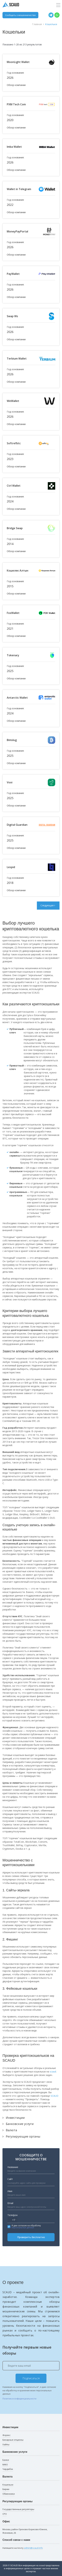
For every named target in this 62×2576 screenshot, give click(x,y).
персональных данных (23, 2227)
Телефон (12, 2215)
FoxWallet (13, 613)
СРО (4, 2513)
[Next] (48, 905)
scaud (53, 2071)
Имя (9, 2191)
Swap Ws (12, 316)
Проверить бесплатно (31, 2237)
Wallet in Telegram (19, 189)
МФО (5, 2464)
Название (12, 2167)
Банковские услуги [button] (18, 2124)
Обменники (8, 2493)
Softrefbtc (14, 443)
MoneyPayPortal (17, 231)
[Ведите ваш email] (31, 2365)
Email (10, 2203)
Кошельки (7, 2484)
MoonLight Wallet (18, 62)
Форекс (6, 2435)
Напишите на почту (22, 2548)
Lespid (11, 867)
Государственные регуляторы (18, 2509)
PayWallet (13, 273)
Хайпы (5, 2444)
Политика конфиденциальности (19, 2398)
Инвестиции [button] (13, 2118)
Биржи (5, 2489)
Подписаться (31, 2378)
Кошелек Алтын (17, 570)
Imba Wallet (14, 146)
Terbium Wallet (17, 358)
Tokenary (13, 655)
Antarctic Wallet (17, 697)
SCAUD (54, 2095)
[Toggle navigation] (58, 5)
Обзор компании (16, 85)
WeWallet (13, 401)
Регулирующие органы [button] (21, 2136)
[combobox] (12, 2220)
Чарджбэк (7, 2469)
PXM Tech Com (16, 104)
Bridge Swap (15, 528)
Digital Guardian (17, 824)
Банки (5, 2459)
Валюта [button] (9, 2130)
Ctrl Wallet (14, 485)
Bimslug (12, 740)
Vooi (9, 782)
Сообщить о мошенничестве (20, 15)
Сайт (10, 2179)
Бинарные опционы (12, 2439)
